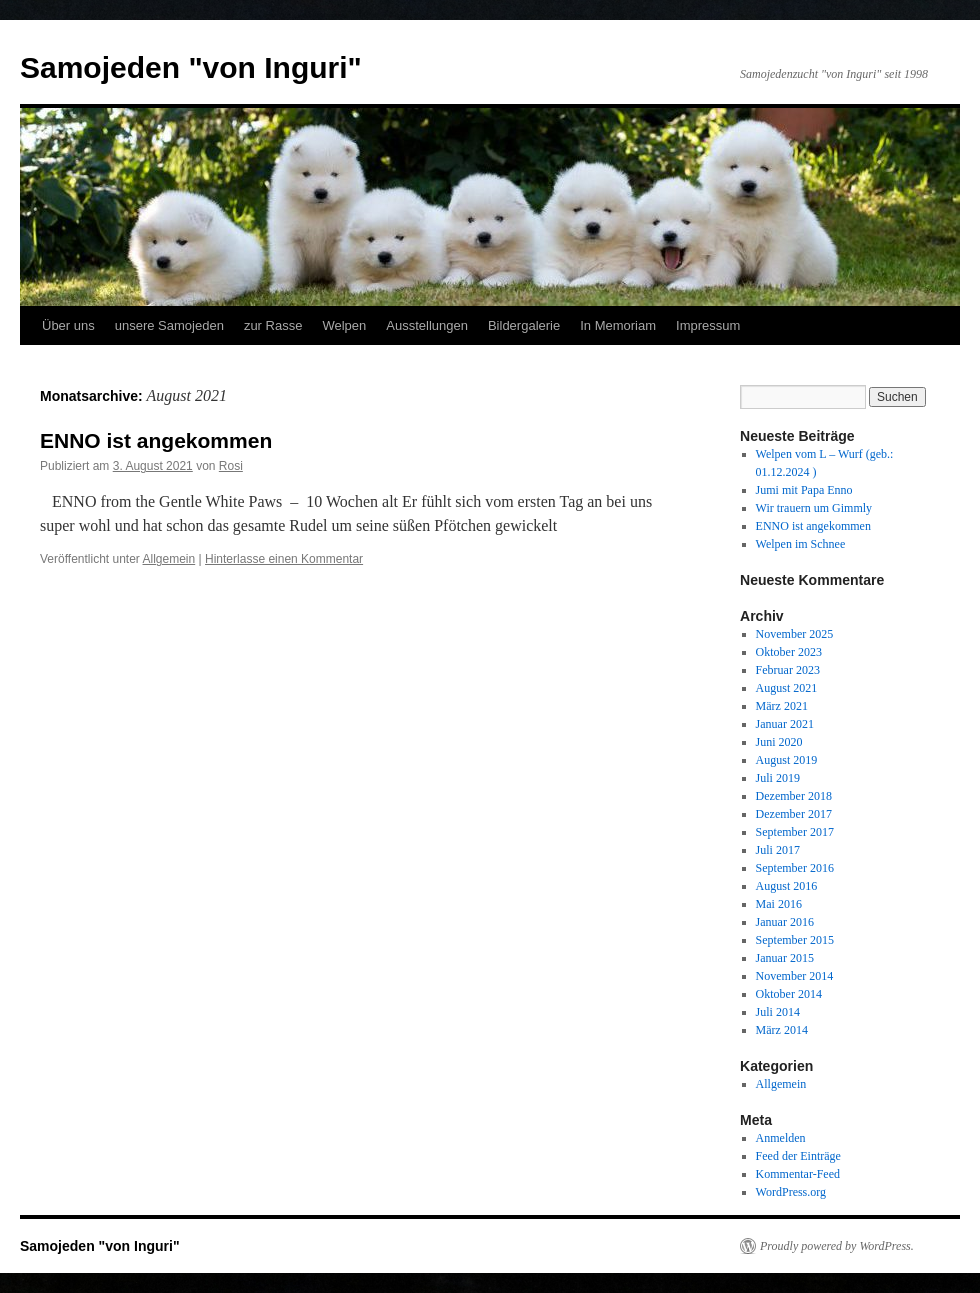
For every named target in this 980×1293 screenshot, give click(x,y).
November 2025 (795, 634)
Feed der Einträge (798, 1156)
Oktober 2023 (789, 652)
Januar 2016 (785, 922)
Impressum (708, 325)
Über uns (68, 325)
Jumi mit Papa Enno (804, 490)
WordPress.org (791, 1192)
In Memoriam (618, 325)
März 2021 (782, 706)
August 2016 (787, 886)
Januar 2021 (785, 724)
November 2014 (795, 976)
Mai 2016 (779, 904)
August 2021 (787, 688)
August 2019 (787, 760)
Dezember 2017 (794, 814)
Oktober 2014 (789, 994)
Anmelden (781, 1138)
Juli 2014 (778, 1012)
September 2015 (795, 940)
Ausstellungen (427, 325)
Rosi (231, 466)
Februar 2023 (788, 670)
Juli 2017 (778, 850)
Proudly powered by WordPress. (837, 1246)
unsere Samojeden (169, 325)
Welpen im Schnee (801, 544)
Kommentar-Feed (798, 1174)
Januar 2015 (785, 958)
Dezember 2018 (794, 796)
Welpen (344, 325)
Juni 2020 (779, 742)
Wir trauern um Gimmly (814, 508)
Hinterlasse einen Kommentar (284, 559)
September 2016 (795, 868)
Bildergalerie (524, 325)
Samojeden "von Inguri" (191, 67)
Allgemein (169, 559)
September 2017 (795, 832)
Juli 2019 (778, 778)
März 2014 (782, 1030)
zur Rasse (273, 325)
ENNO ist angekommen (156, 440)
